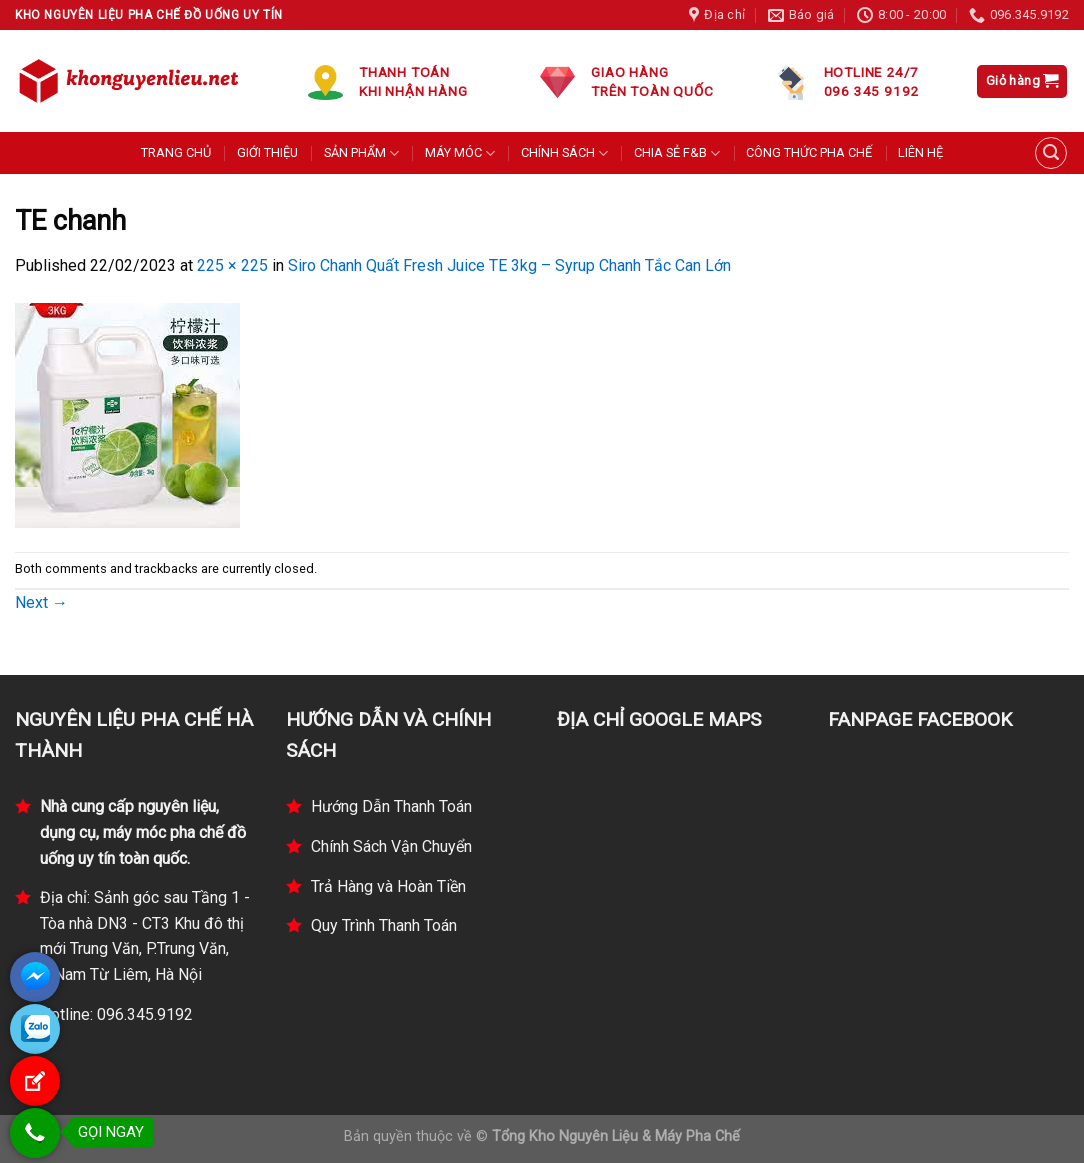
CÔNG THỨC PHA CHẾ (809, 152)
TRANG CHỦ (176, 152)
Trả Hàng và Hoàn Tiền (388, 886)
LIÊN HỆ (920, 152)
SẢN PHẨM (361, 153)
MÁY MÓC (460, 153)
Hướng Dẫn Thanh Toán (391, 806)
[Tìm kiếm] (1051, 153)
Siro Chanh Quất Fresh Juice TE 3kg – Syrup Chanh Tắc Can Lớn (509, 265)
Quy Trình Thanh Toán (384, 925)
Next (41, 602)
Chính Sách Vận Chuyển (391, 846)
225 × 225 (232, 265)
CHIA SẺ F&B (677, 153)
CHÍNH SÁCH (564, 153)
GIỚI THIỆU (267, 152)
